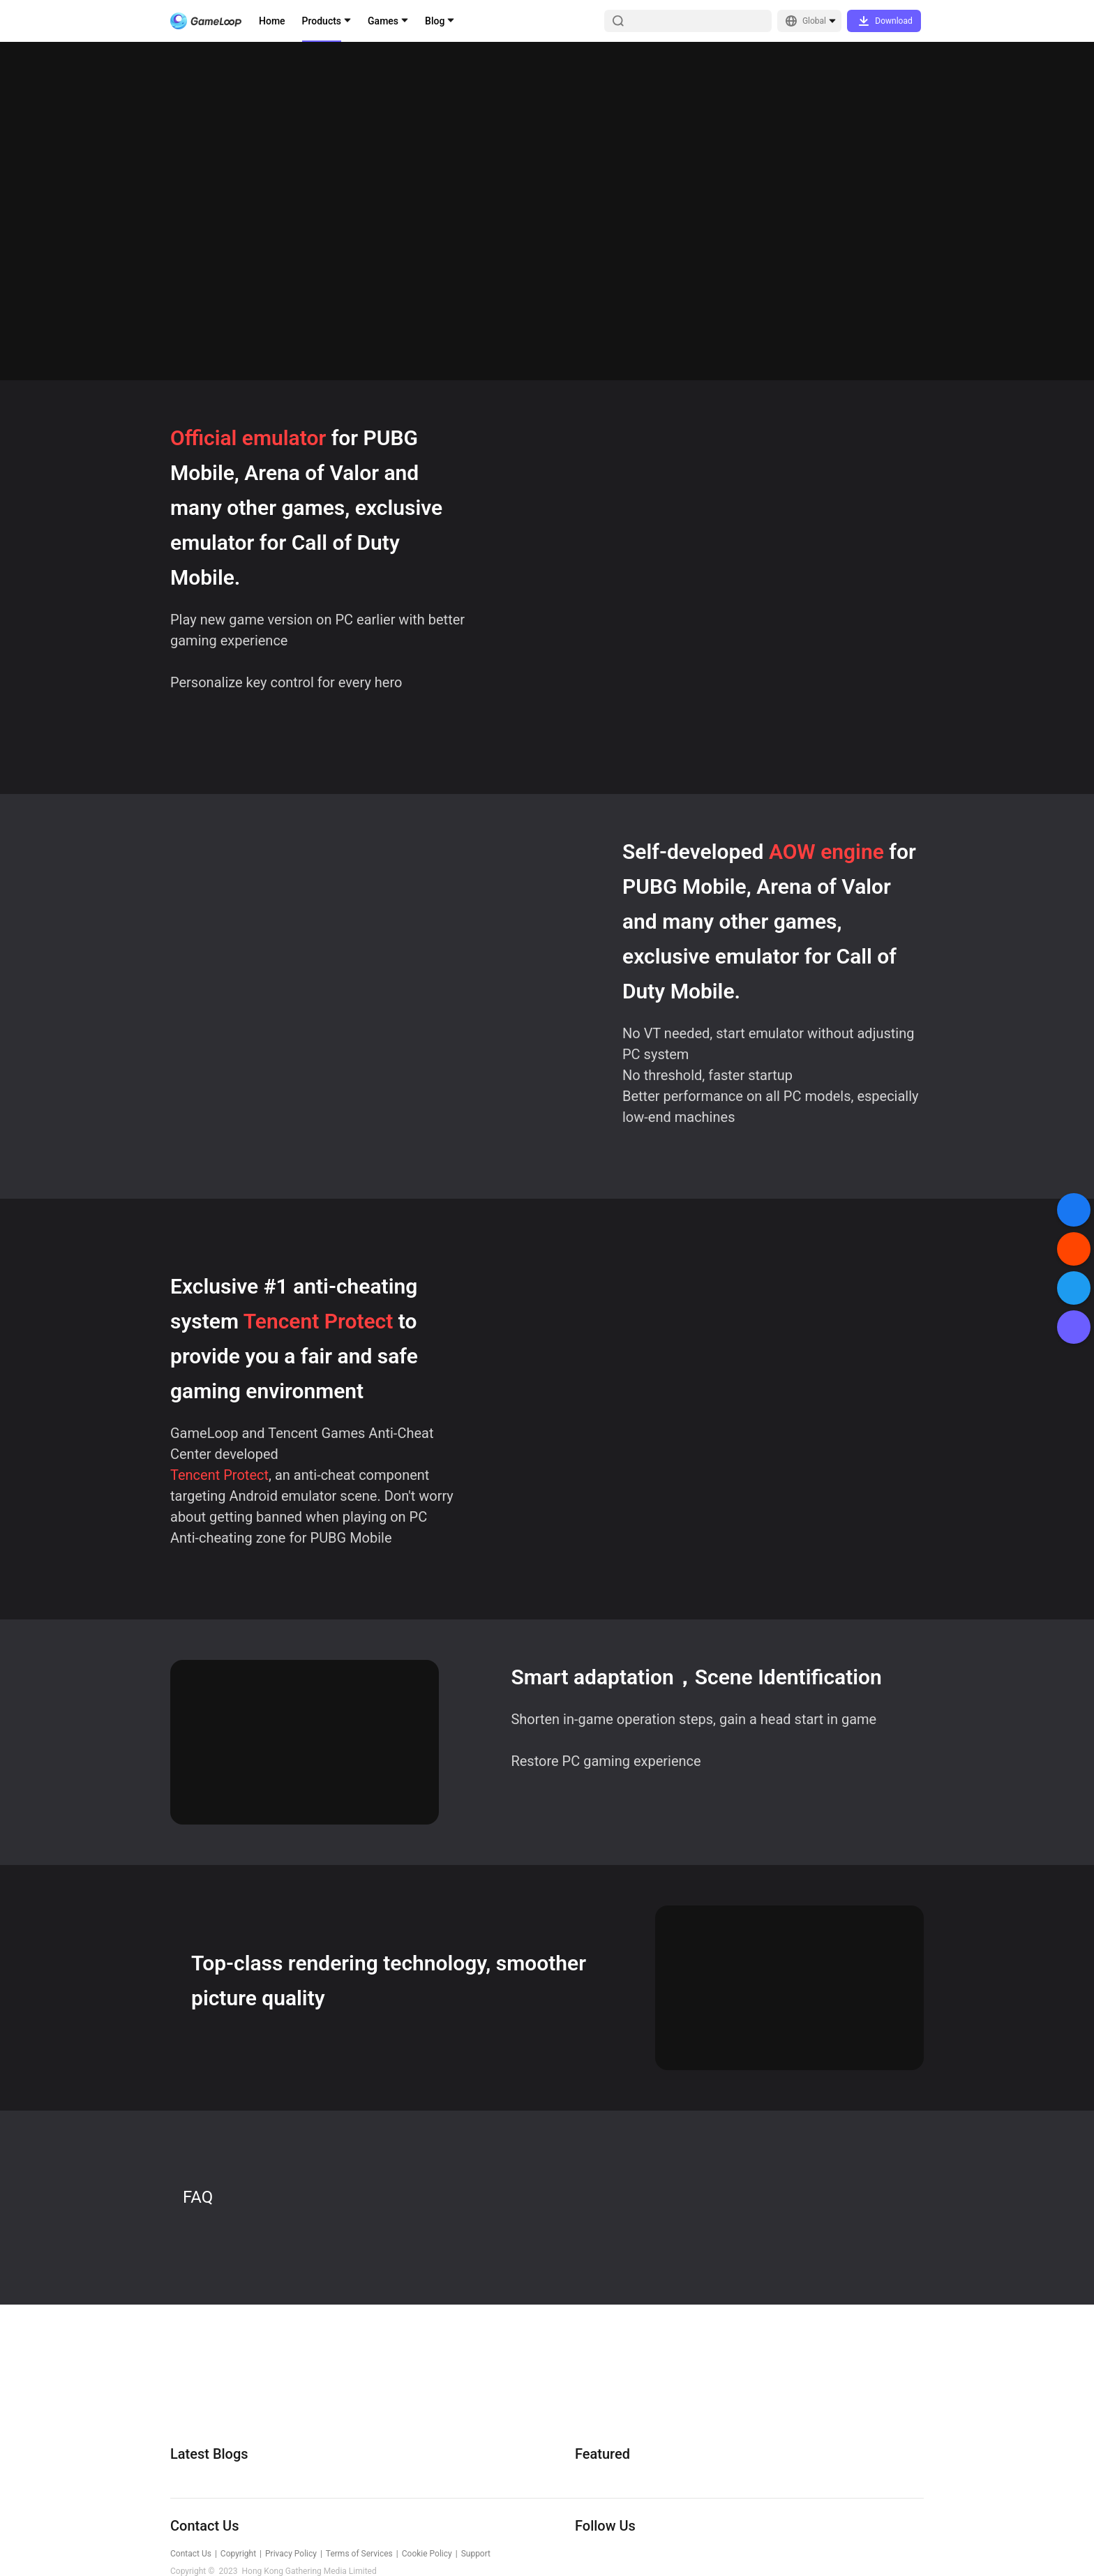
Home (272, 21)
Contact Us (190, 2554)
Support (475, 2554)
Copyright (238, 2554)
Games (383, 21)
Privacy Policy (291, 2554)
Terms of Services (359, 2554)
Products (322, 21)
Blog (434, 21)
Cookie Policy (427, 2554)
